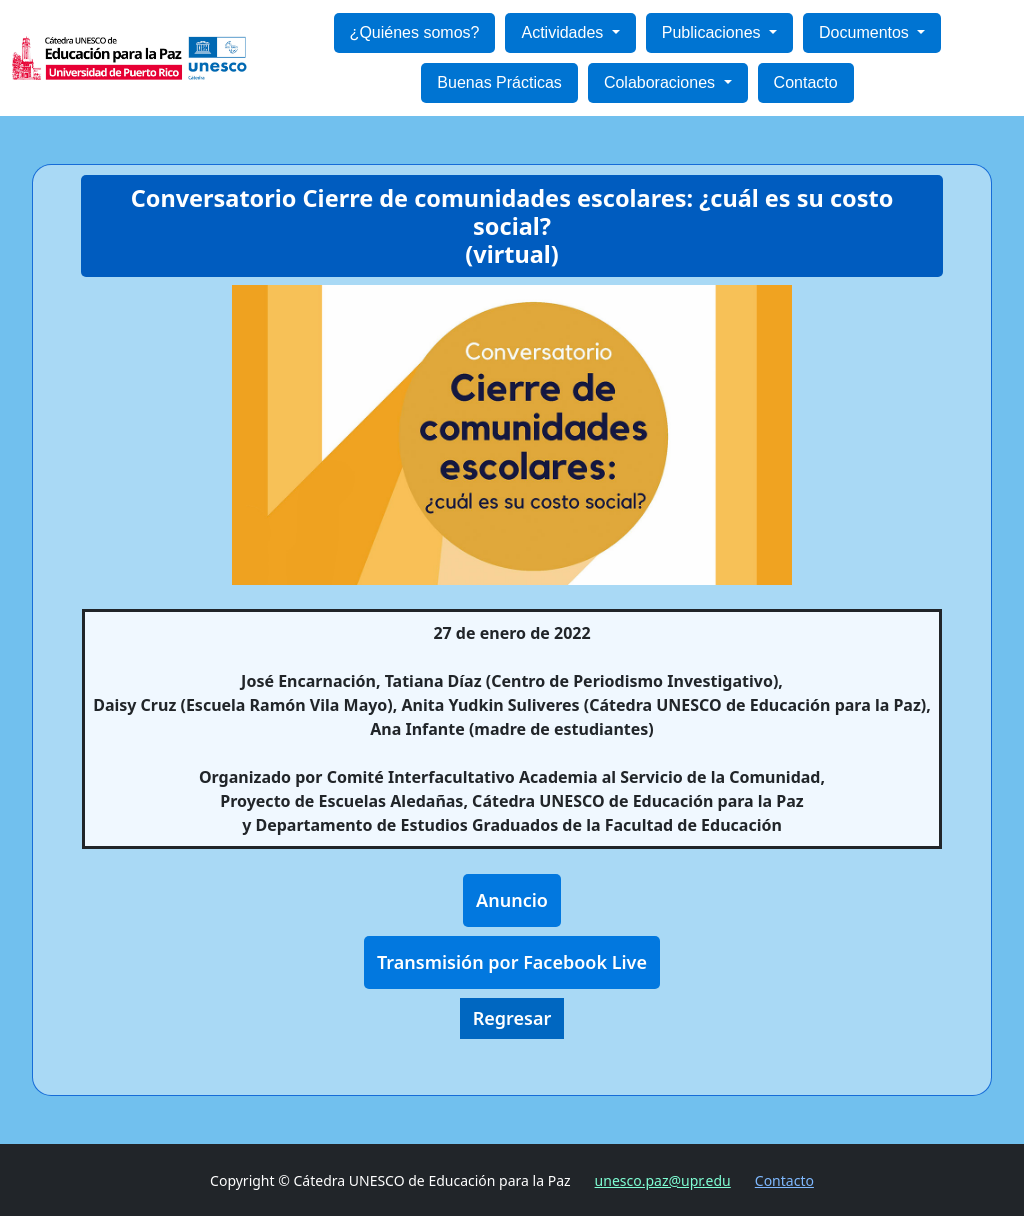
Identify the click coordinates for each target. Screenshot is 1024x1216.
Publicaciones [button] (713, 32)
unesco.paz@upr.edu (663, 1180)
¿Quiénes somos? (415, 32)
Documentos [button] (866, 32)
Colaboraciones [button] (662, 82)
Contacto (806, 82)
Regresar (512, 1018)
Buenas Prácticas (499, 82)
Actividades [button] (564, 32)
